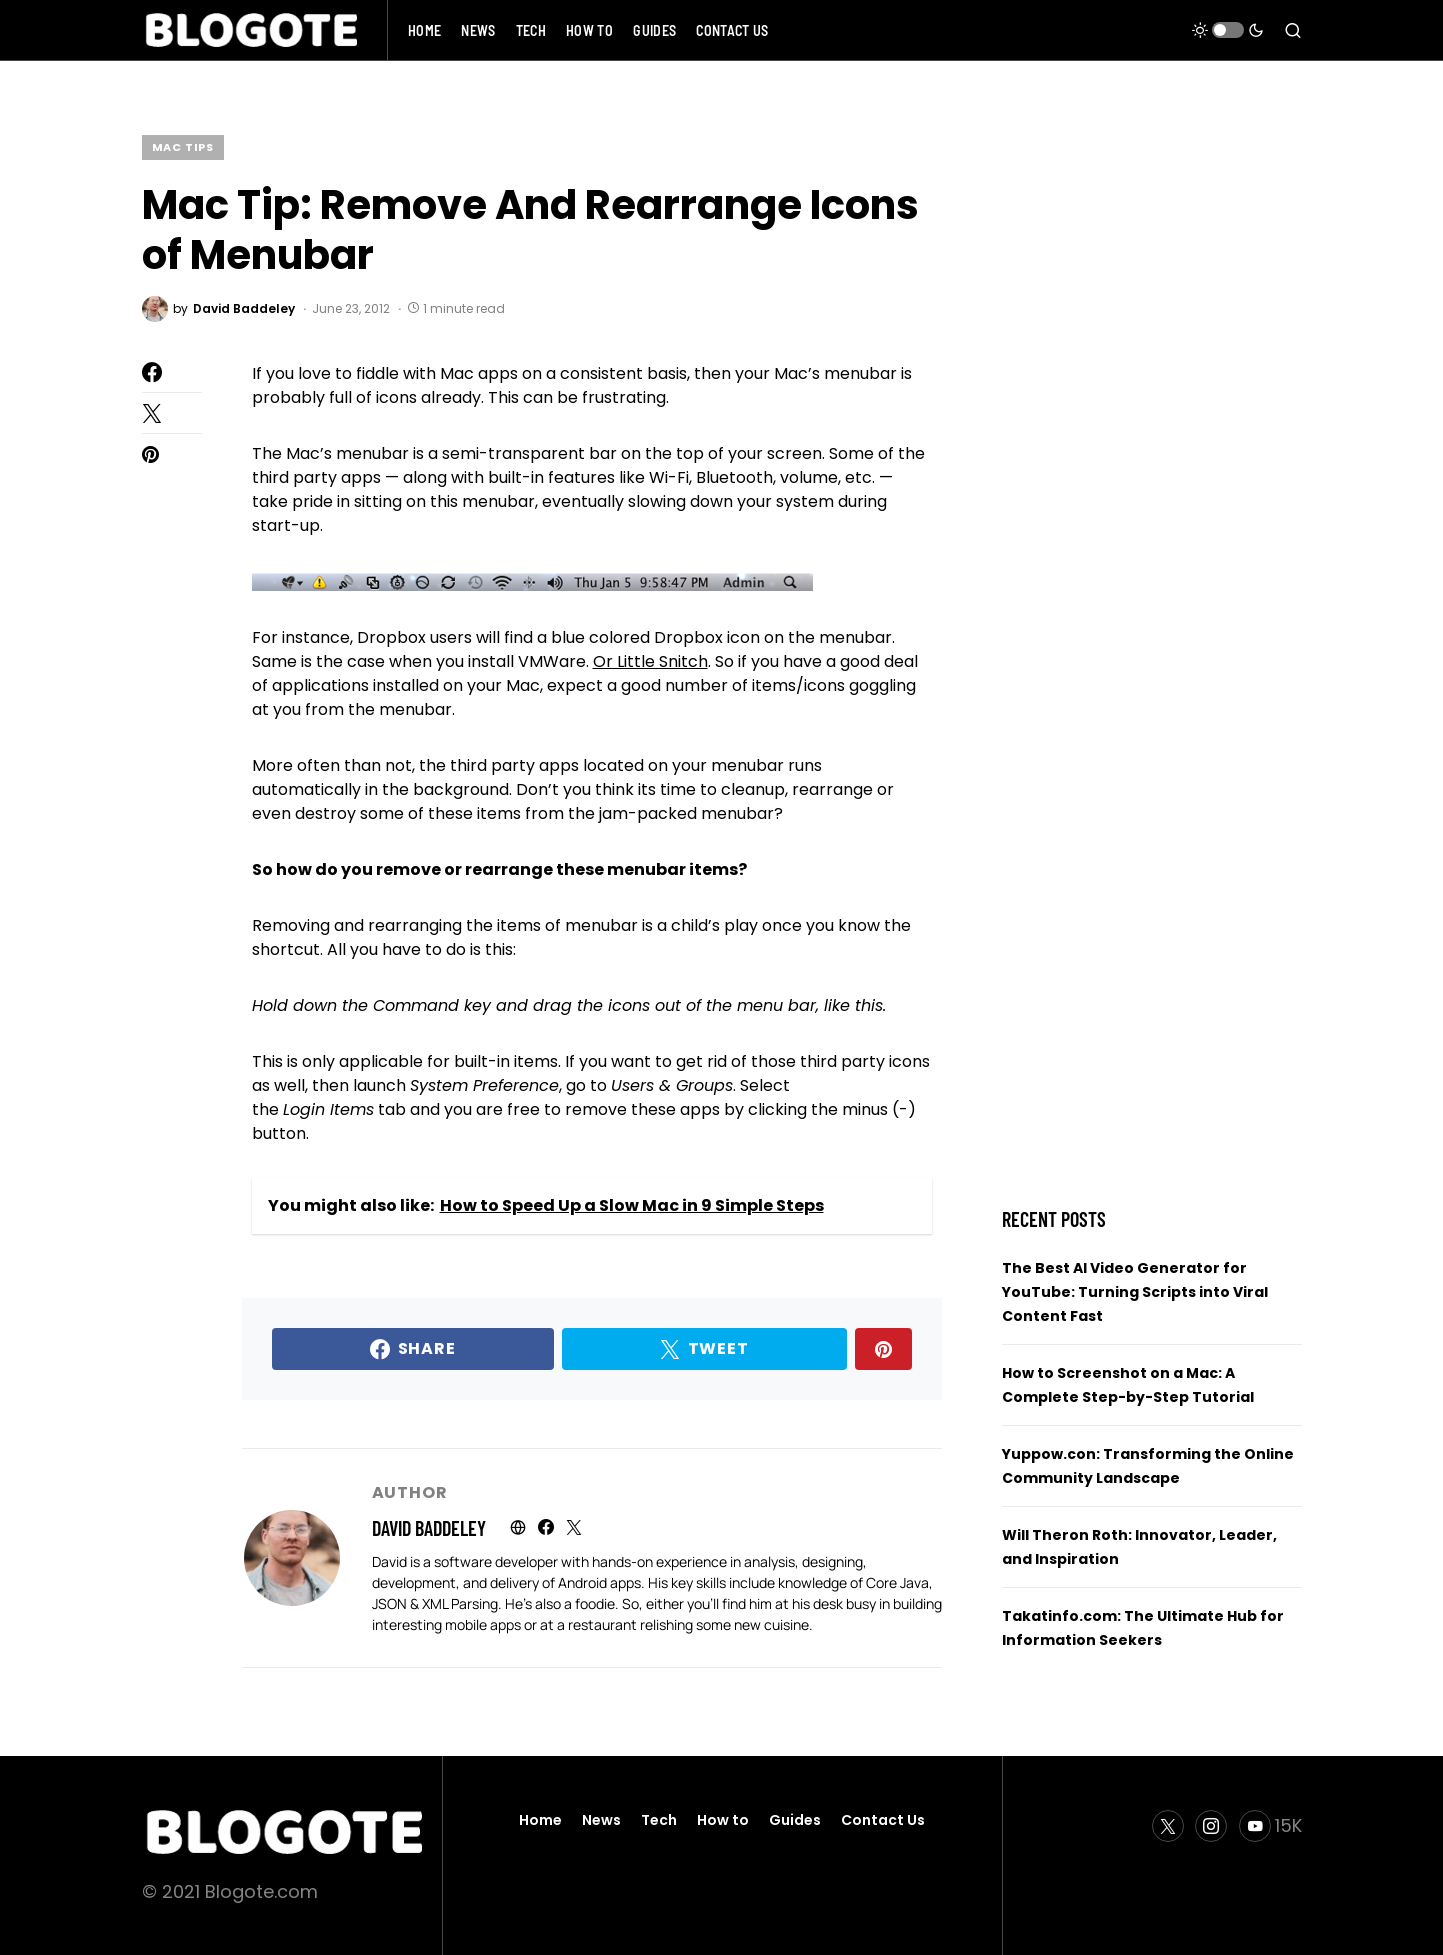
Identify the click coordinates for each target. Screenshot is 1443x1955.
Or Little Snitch (650, 661)
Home (540, 1820)
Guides (795, 1820)
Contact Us (883, 1820)
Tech (659, 1820)
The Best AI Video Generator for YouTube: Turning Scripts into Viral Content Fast (1135, 1292)
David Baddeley (429, 1528)
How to (723, 1820)
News (601, 1820)
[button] (1228, 30)
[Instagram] (1211, 1826)
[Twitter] (1168, 1826)
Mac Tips (183, 147)
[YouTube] (1270, 1826)
